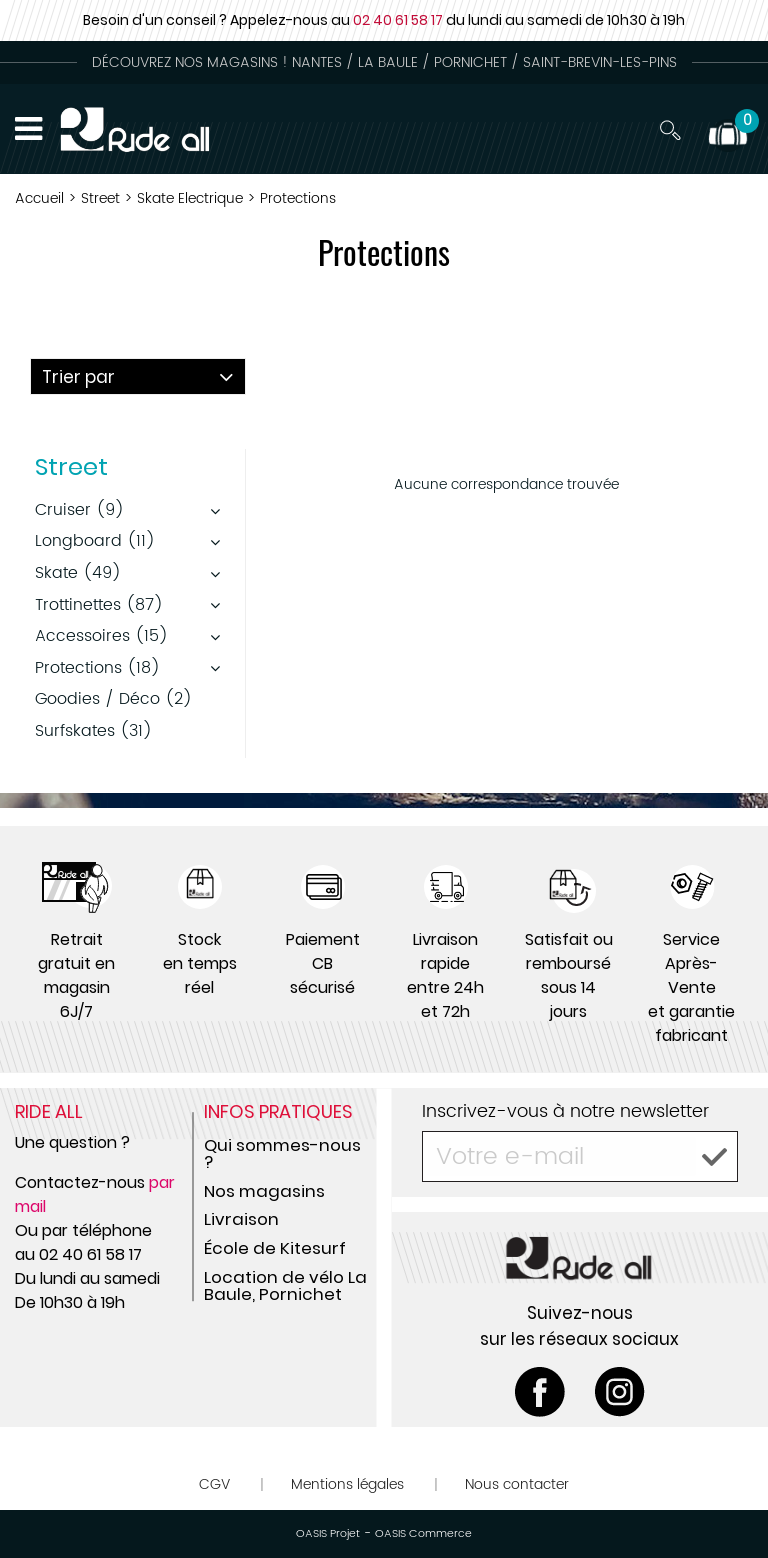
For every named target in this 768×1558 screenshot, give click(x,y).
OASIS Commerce (423, 1534)
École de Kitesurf (275, 1248)
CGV (214, 1484)
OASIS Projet (328, 1534)
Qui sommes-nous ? (282, 1153)
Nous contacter (517, 1484)
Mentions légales (347, 1484)
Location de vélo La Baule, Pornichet (285, 1285)
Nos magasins (264, 1191)
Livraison (241, 1219)
